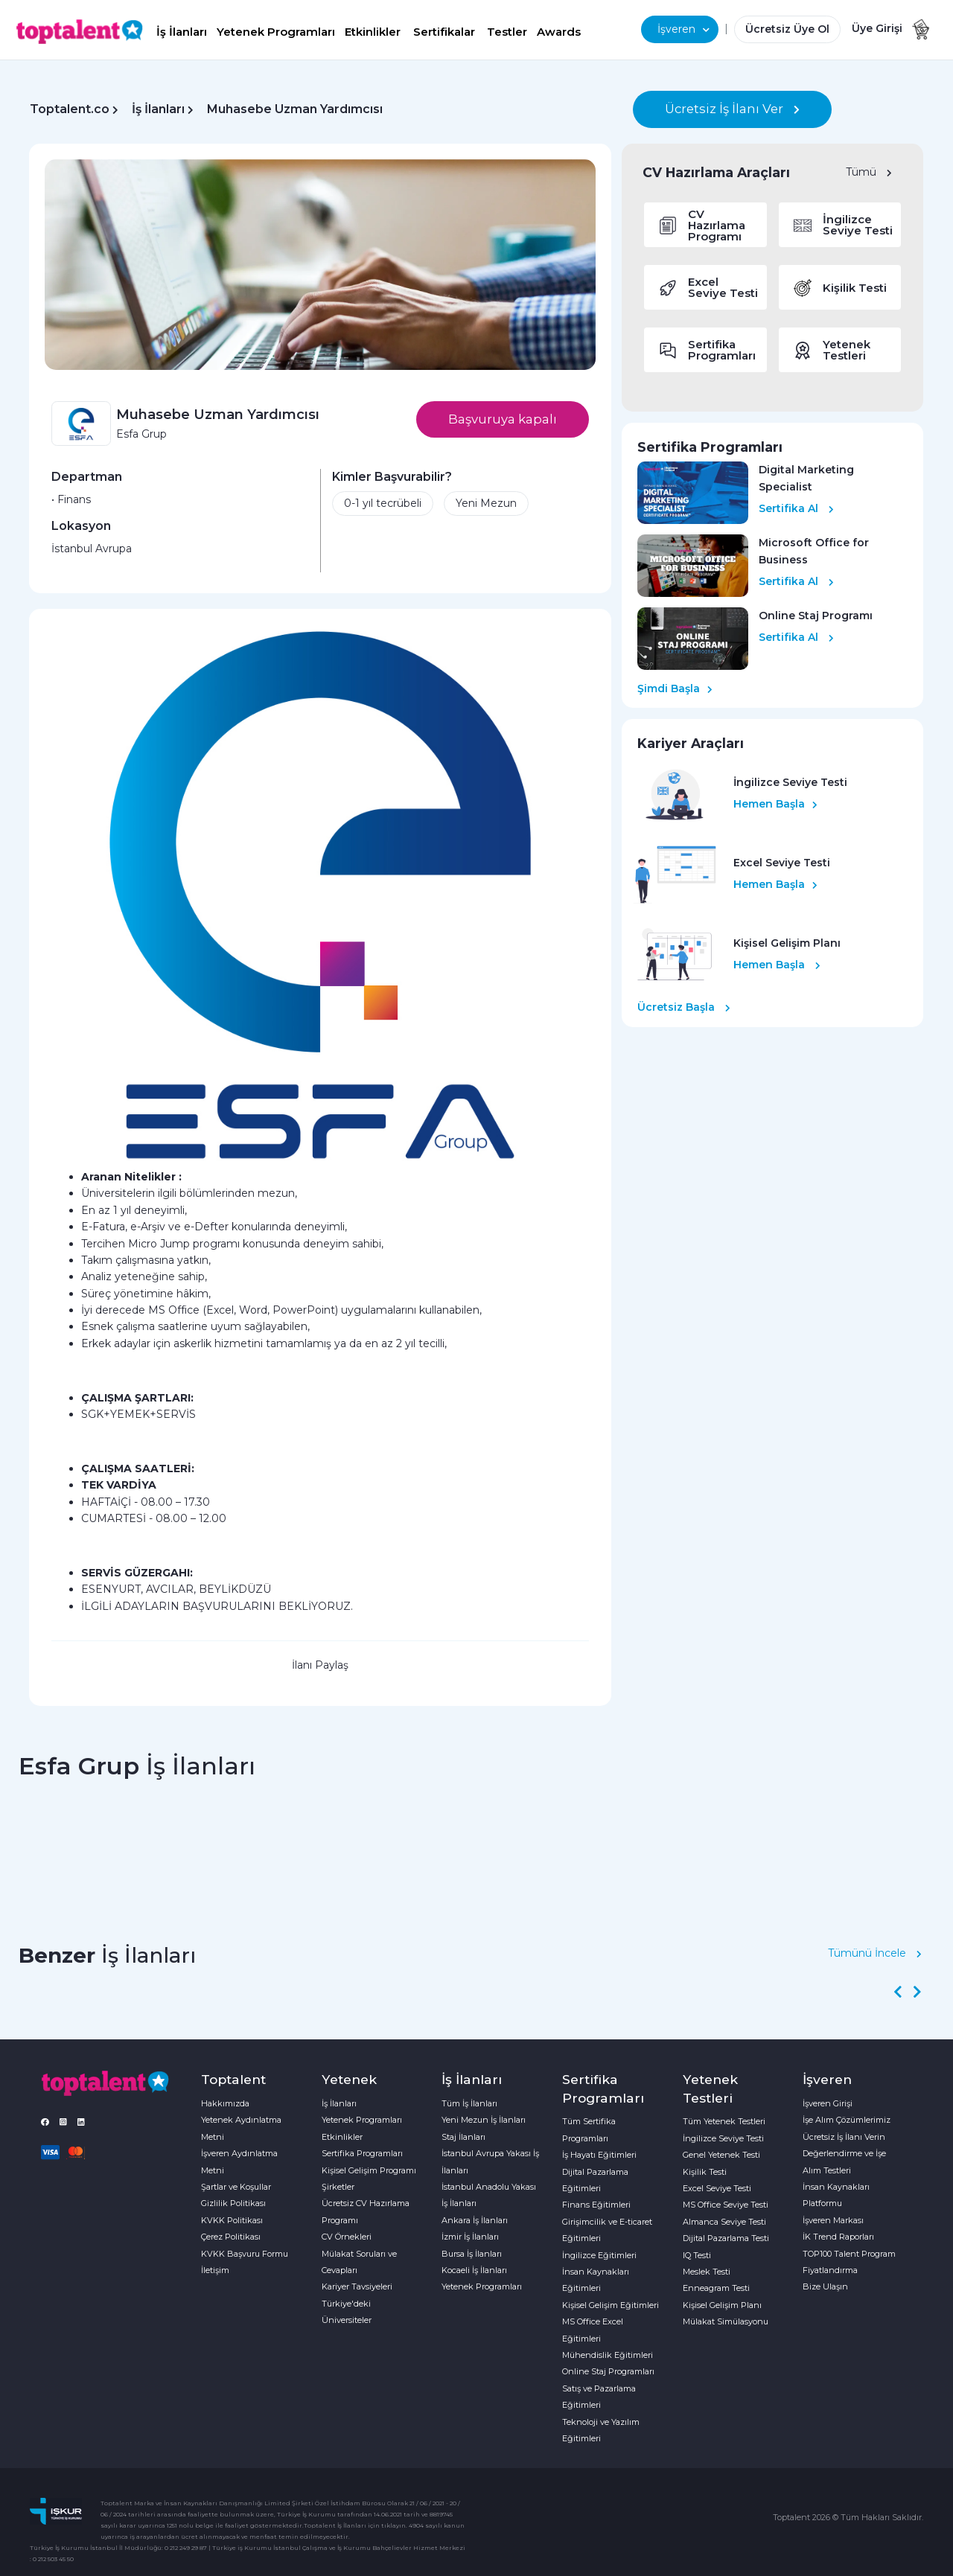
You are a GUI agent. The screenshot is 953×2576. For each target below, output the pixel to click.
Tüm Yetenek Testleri (724, 2121)
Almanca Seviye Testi (724, 2222)
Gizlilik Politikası (233, 2203)
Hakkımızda (225, 2103)
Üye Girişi (877, 28)
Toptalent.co (69, 109)
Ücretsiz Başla (683, 1007)
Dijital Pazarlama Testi (726, 2238)
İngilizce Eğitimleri (599, 2255)
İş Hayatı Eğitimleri (599, 2155)
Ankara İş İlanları (475, 2220)
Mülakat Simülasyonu (725, 2321)
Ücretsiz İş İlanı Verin (844, 2137)
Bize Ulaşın (825, 2286)
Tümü (869, 172)
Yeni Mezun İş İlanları (484, 2120)
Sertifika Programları (362, 2153)
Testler (507, 32)
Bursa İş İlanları (472, 2254)
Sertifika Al (796, 508)
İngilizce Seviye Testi (723, 2138)
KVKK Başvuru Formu (244, 2254)
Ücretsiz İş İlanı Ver (732, 108)
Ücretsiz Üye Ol (787, 29)
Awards (559, 32)
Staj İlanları (463, 2137)
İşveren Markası (833, 2220)
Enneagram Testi (716, 2288)
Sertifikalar (444, 32)
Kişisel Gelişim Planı (722, 2305)
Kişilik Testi (705, 2172)
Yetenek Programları (276, 32)
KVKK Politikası (232, 2220)
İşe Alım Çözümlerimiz (846, 2120)
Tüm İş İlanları (469, 2103)
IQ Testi (697, 2255)
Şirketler (338, 2187)
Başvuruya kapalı (502, 419)
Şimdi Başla (675, 688)
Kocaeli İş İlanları (474, 2270)
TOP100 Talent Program (849, 2254)
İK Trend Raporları (838, 2236)
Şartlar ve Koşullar (236, 2187)
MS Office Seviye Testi (725, 2204)
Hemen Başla (775, 804)
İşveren (683, 29)
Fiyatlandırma (830, 2270)
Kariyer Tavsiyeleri (357, 2286)
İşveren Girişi (827, 2103)
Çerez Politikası (231, 2236)
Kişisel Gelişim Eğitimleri (610, 2305)
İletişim (215, 2270)
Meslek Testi (706, 2271)
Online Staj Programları (608, 2371)
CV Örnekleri (347, 2236)
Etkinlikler (373, 32)
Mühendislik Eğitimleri (607, 2355)
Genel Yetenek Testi (721, 2155)
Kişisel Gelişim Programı (369, 2170)
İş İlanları (181, 32)
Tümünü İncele (875, 1953)
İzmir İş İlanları (470, 2236)
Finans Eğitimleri (596, 2204)
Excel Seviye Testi (717, 2188)
